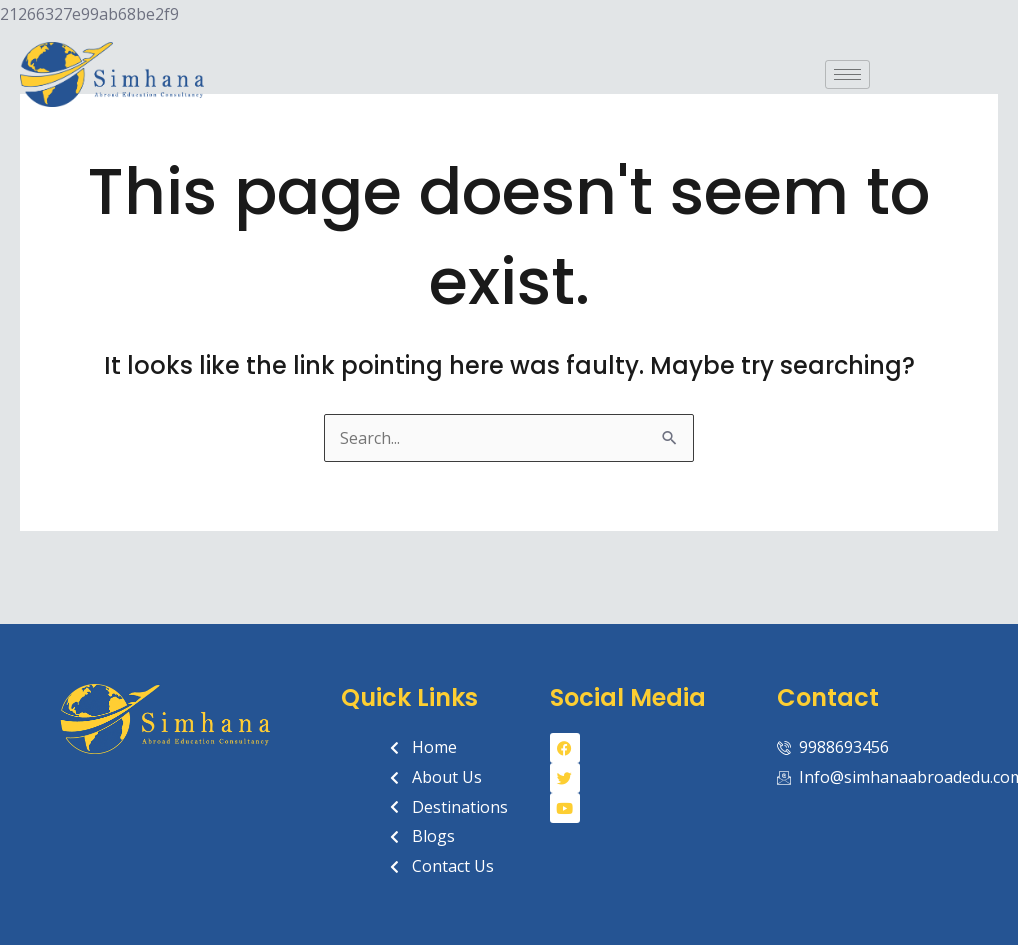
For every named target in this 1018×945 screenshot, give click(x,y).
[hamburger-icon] (847, 74)
